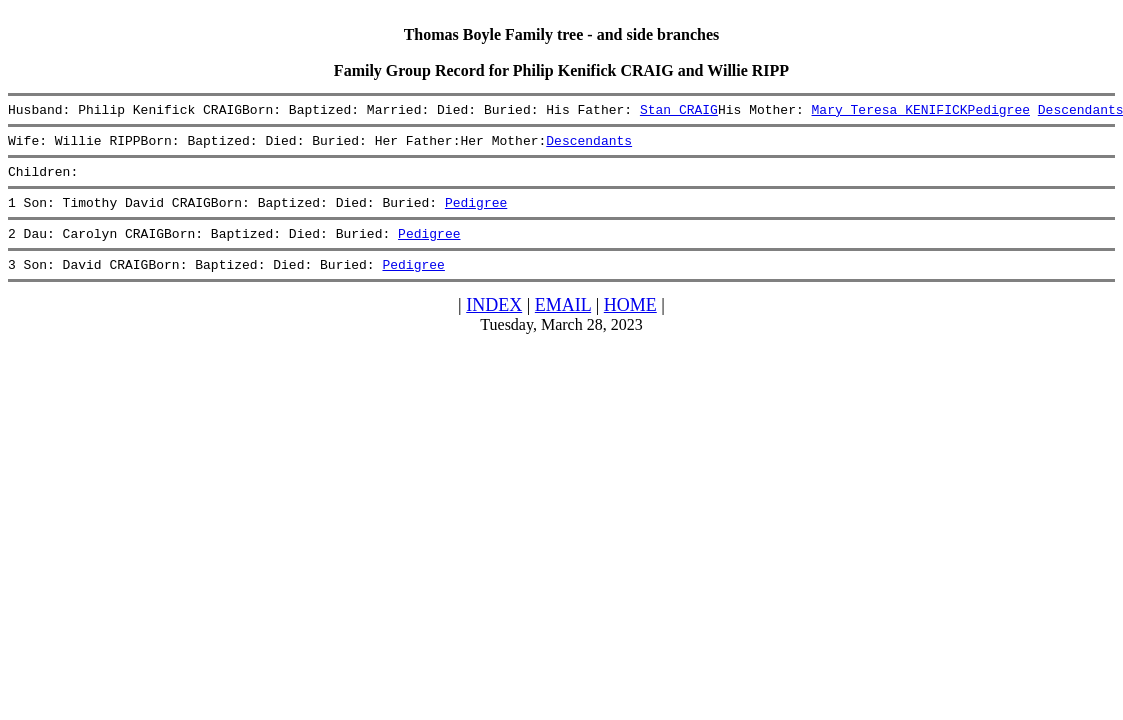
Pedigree (998, 112)
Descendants (589, 146)
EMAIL (563, 323)
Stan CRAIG (679, 112)
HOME (630, 323)
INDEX (494, 323)
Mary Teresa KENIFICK (889, 112)
